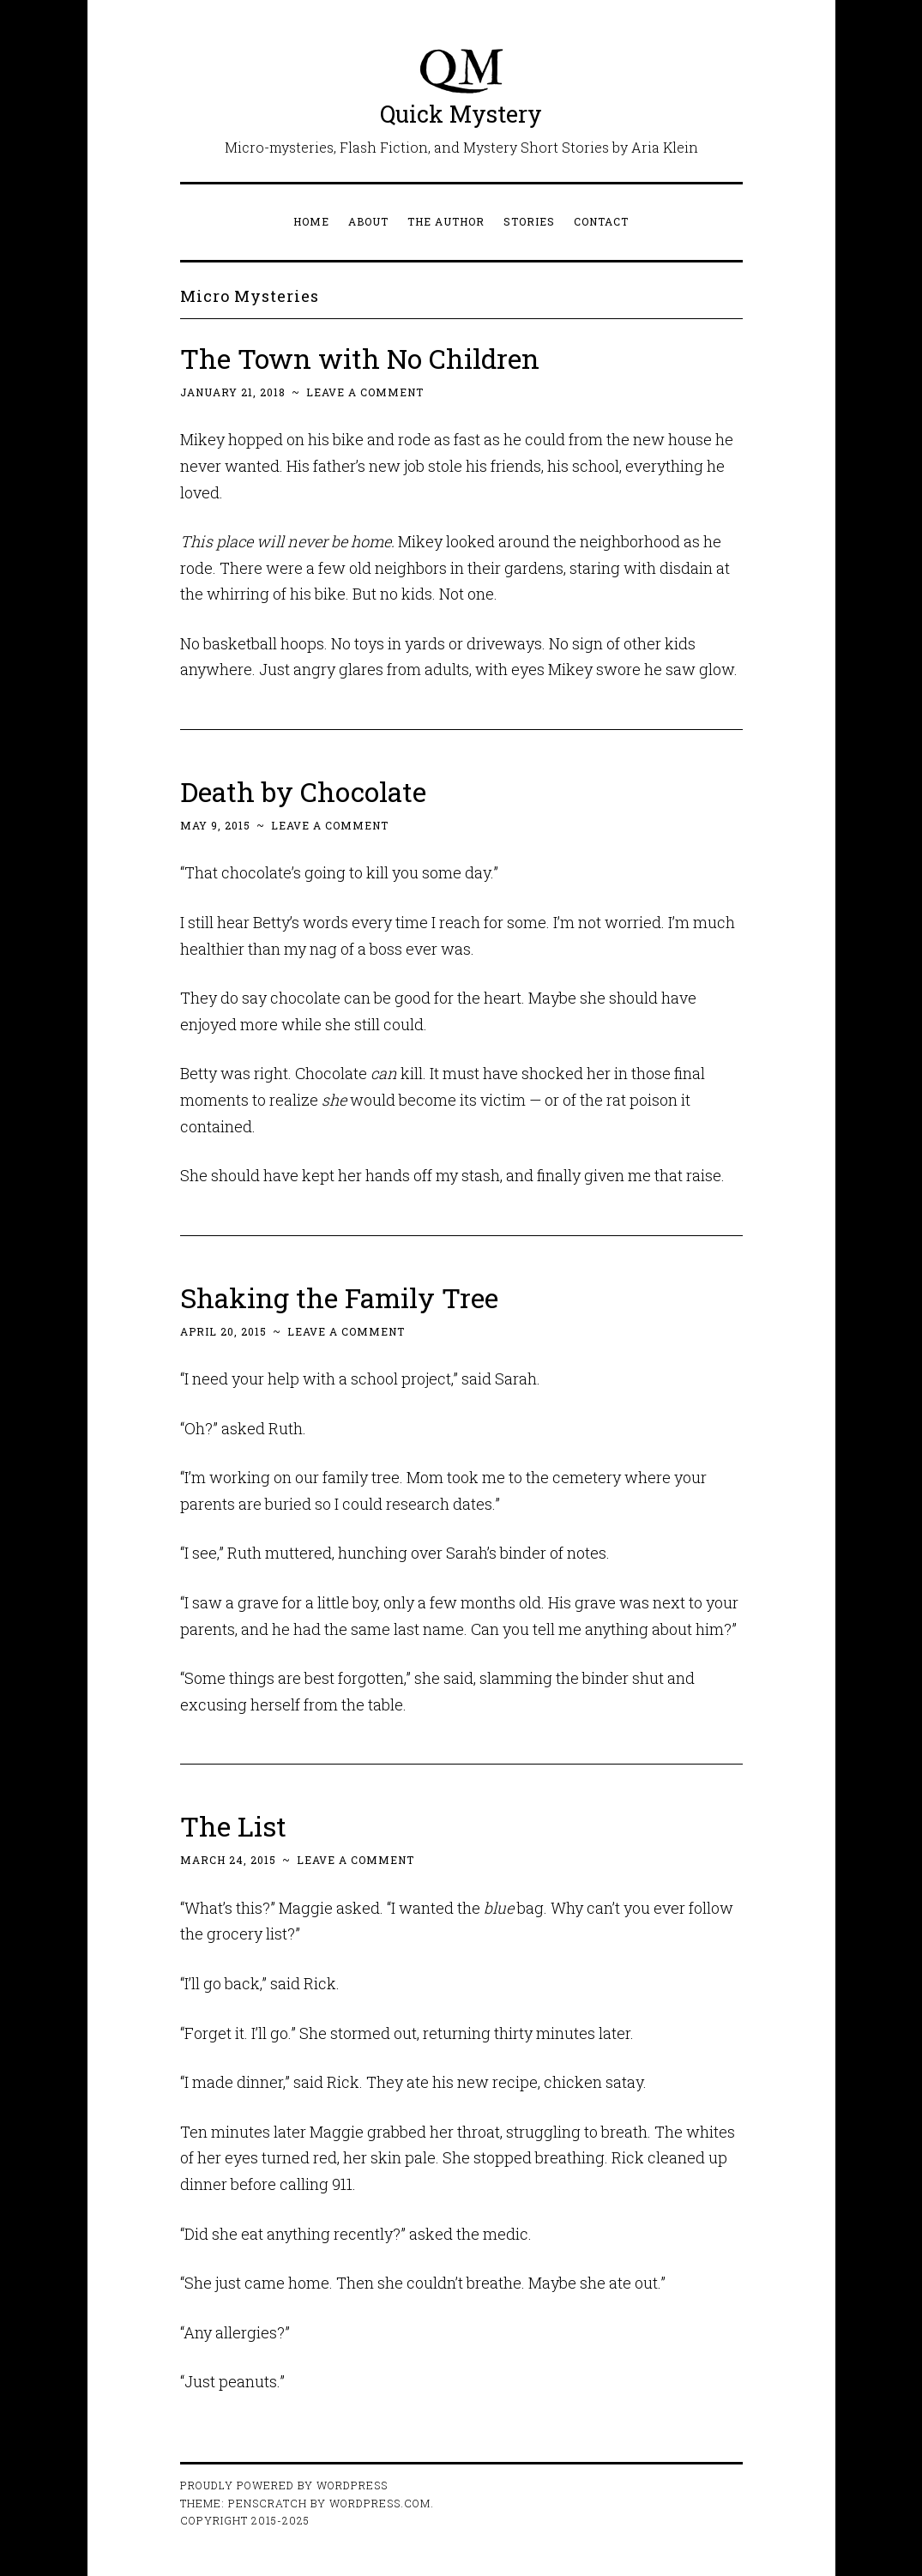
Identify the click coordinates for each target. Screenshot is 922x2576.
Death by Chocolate (303, 791)
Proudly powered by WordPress (284, 2485)
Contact (601, 221)
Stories (529, 221)
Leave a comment (365, 392)
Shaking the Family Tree (339, 1297)
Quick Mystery (461, 114)
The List (233, 1825)
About (368, 221)
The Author (446, 221)
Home (311, 221)
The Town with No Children (360, 358)
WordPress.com (380, 2503)
